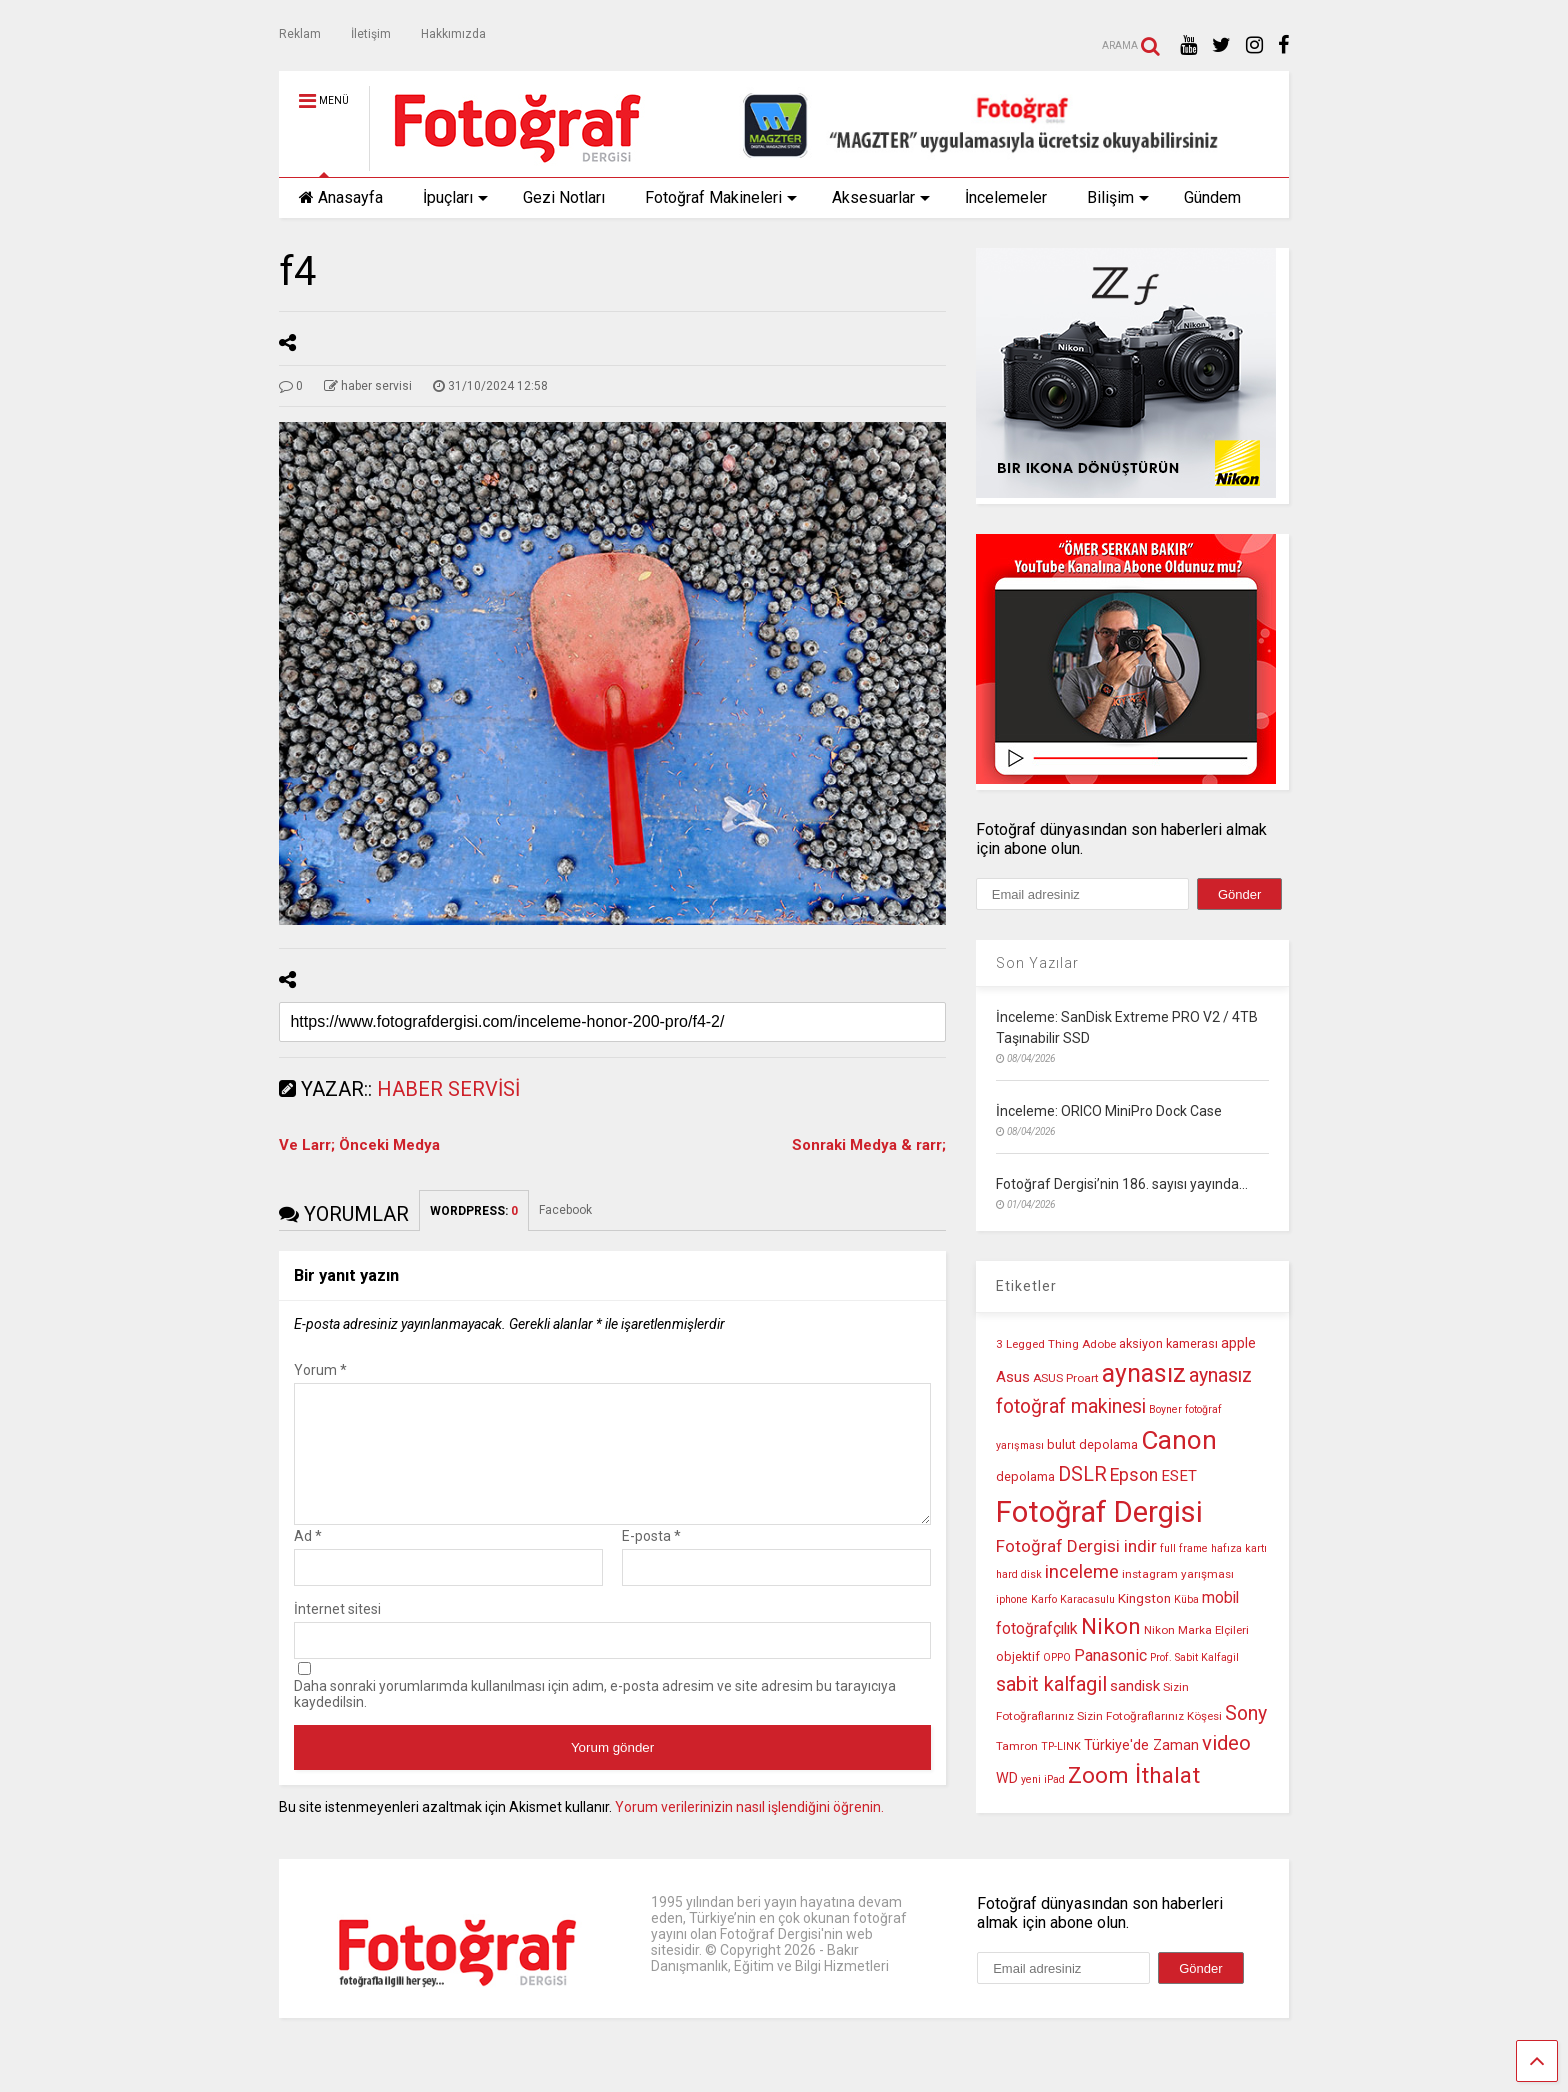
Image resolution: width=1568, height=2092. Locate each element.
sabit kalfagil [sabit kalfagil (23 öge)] (1051, 1684)
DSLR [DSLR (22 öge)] (1082, 1474)
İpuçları (455, 197)
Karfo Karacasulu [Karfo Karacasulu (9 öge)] (1073, 1599)
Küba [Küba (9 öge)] (1186, 1599)
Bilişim (1118, 197)
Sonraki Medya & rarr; (869, 1145)
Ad (308, 1560)
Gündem (1212, 197)
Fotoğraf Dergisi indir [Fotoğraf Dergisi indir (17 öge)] (1076, 1546)
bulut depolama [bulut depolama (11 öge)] (1092, 1444)
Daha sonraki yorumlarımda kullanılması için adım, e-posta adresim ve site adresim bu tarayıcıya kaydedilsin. (595, 1718)
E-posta (651, 1560)
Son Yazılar (1037, 963)
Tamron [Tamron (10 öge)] (1017, 1746)
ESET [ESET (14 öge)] (1179, 1476)
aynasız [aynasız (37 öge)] (1144, 1373)
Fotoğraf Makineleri (721, 197)
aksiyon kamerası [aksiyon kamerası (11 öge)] (1168, 1343)
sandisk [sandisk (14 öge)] (1135, 1686)
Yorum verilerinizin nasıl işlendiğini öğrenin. (749, 1831)
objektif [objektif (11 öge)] (1018, 1656)
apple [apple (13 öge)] (1238, 1343)
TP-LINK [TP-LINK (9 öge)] (1061, 1746)
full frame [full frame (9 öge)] (1184, 1548)
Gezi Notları (564, 197)
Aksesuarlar (881, 197)
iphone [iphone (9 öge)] (1012, 1599)
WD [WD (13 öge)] (1007, 1778)
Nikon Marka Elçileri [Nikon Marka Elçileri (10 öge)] (1196, 1630)
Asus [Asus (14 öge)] (1013, 1377)
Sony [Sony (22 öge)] (1246, 1713)
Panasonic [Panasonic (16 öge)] (1110, 1655)
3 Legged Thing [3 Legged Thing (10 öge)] (1037, 1344)
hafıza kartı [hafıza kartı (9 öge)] (1239, 1548)
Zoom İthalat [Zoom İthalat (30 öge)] (1134, 1775)
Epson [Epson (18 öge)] (1134, 1475)
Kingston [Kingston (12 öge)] (1144, 1598)
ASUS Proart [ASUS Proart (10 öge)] (1066, 1378)
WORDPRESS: (474, 1211)
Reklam (300, 34)
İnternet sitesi (337, 1633)
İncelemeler (1006, 197)
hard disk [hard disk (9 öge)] (1019, 1574)
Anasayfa (341, 197)
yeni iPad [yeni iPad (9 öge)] (1043, 1779)
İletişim (371, 34)
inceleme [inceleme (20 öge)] (1082, 1572)
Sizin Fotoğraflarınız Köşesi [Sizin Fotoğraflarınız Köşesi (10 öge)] (1149, 1716)
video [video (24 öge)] (1226, 1743)
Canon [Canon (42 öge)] (1179, 1440)
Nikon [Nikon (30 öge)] (1111, 1626)
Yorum (320, 1370)
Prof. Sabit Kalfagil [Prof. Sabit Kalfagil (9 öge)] (1194, 1657)
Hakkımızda (453, 34)
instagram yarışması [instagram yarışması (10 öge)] (1178, 1574)
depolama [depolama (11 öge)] (1025, 1476)
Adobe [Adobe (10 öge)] (1099, 1344)
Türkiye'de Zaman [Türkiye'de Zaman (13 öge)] (1141, 1745)
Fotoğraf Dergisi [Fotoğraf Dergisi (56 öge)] (1099, 1512)
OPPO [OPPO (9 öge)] (1057, 1657)
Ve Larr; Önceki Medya (359, 1145)
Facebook (565, 1210)
